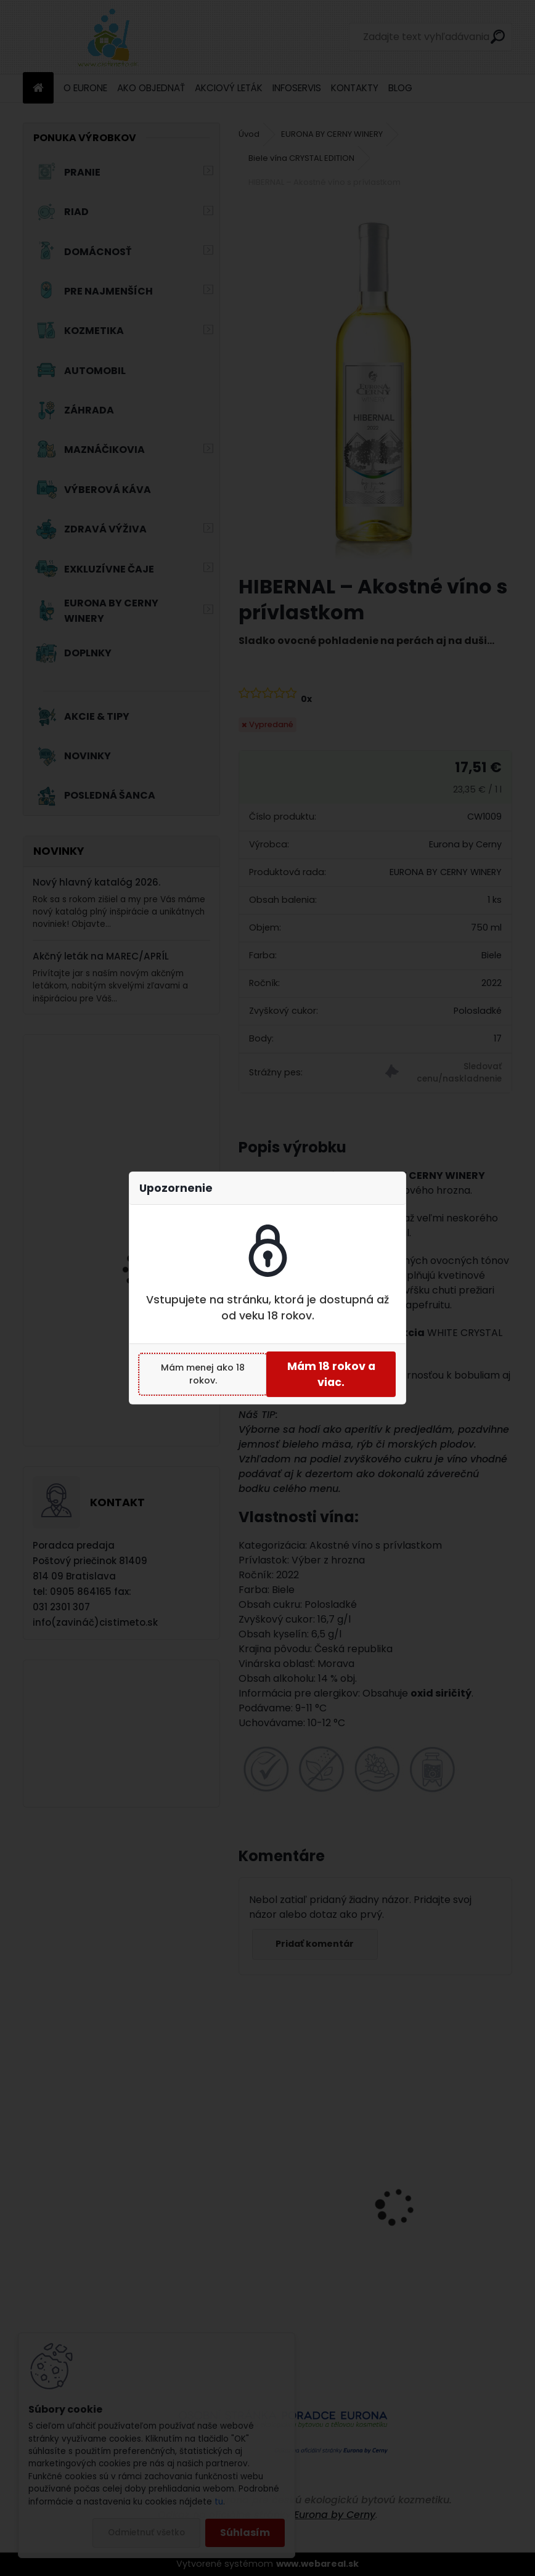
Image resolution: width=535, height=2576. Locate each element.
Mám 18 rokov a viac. (331, 1374)
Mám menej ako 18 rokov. (203, 1374)
